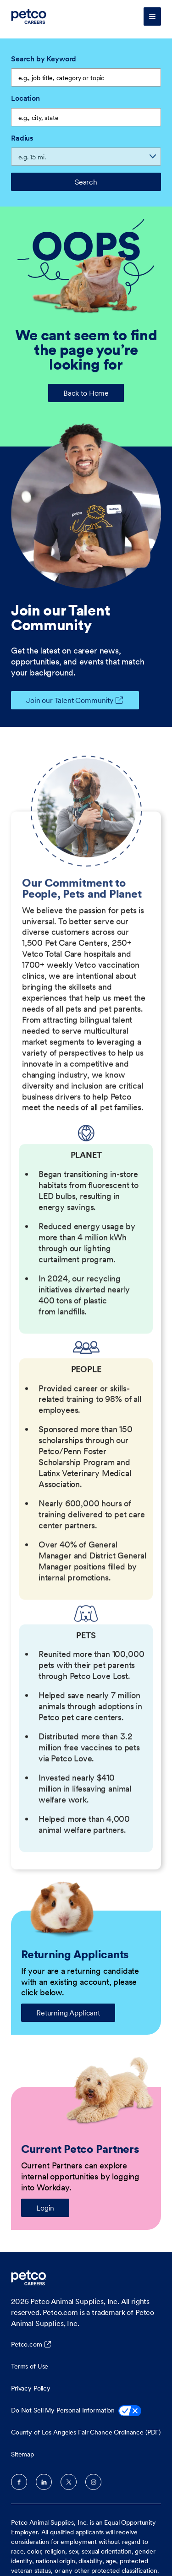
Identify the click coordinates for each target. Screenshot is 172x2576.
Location (25, 98)
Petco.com (26, 2344)
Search (86, 181)
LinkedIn (44, 2482)
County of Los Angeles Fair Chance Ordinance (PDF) (86, 2432)
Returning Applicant (68, 2012)
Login (45, 2207)
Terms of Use (29, 2366)
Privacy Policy (30, 2388)
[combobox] (86, 117)
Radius (22, 137)
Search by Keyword (43, 58)
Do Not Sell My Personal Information (76, 2411)
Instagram (93, 2482)
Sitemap (22, 2454)
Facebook (19, 2482)
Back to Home (86, 393)
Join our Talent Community (62, 700)
